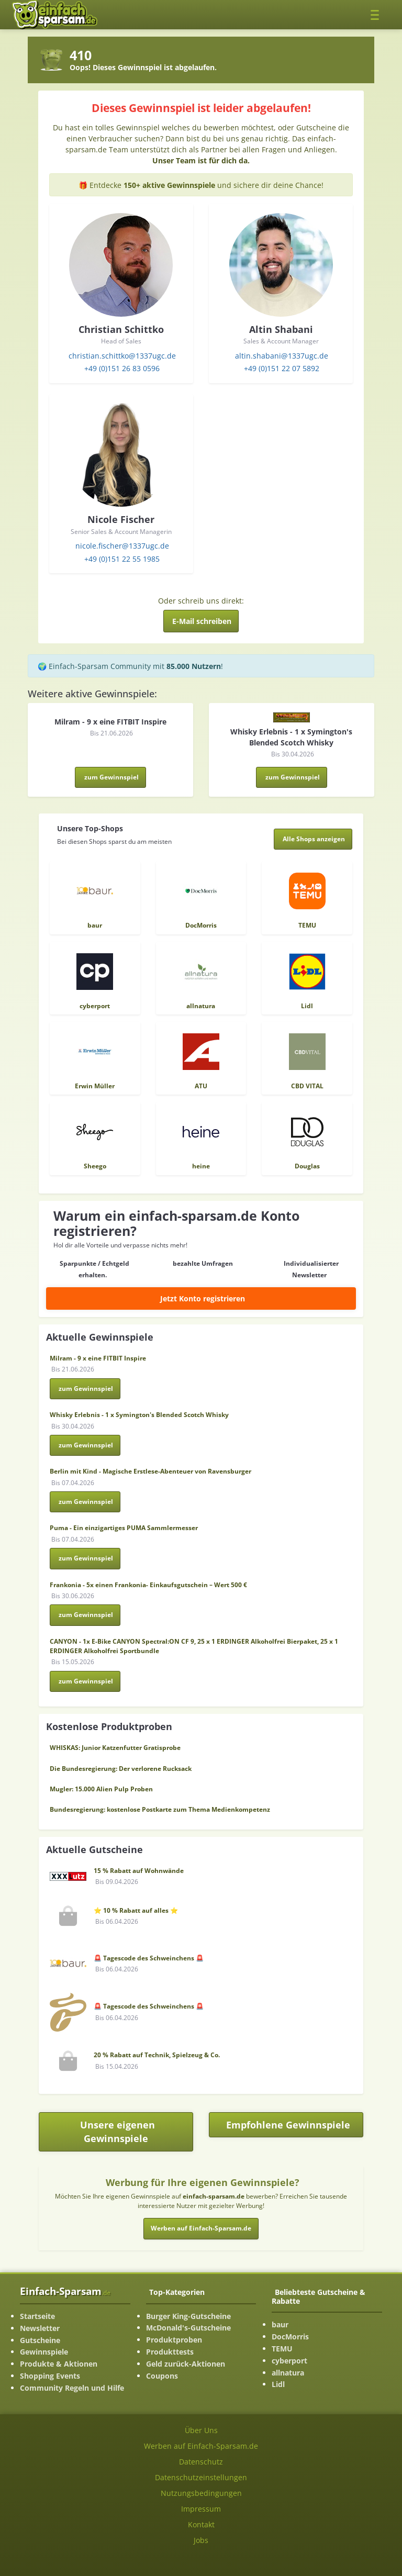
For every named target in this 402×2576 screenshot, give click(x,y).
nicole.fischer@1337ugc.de (122, 546)
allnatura (288, 2373)
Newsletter (40, 2328)
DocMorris (290, 2336)
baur (280, 2324)
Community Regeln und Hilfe (72, 2388)
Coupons (162, 2376)
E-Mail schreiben (201, 621)
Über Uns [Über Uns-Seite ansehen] (201, 2430)
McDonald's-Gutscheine (188, 2328)
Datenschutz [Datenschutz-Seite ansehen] (201, 2462)
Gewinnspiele (44, 2352)
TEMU (282, 2349)
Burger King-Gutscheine (188, 2316)
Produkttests (170, 2352)
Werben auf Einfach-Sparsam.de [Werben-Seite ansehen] (201, 2446)
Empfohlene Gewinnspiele (295, 2127)
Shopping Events (50, 2376)
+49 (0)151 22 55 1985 (122, 559)
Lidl (278, 2384)
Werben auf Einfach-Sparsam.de (201, 2228)
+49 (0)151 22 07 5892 (281, 368)
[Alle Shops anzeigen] (313, 839)
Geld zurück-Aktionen (185, 2364)
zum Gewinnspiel (111, 777)
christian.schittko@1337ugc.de (122, 356)
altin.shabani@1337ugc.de (281, 356)
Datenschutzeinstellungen (201, 2477)
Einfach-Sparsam (65, 2291)
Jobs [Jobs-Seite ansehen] (201, 2540)
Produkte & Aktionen (58, 2364)
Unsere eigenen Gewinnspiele (117, 2131)
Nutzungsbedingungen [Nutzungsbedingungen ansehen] (201, 2493)
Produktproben (174, 2340)
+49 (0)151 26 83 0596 (122, 368)
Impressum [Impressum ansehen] (201, 2509)
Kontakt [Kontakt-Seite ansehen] (201, 2524)
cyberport (289, 2361)
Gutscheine (40, 2340)
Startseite (37, 2316)
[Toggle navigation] (377, 14)
